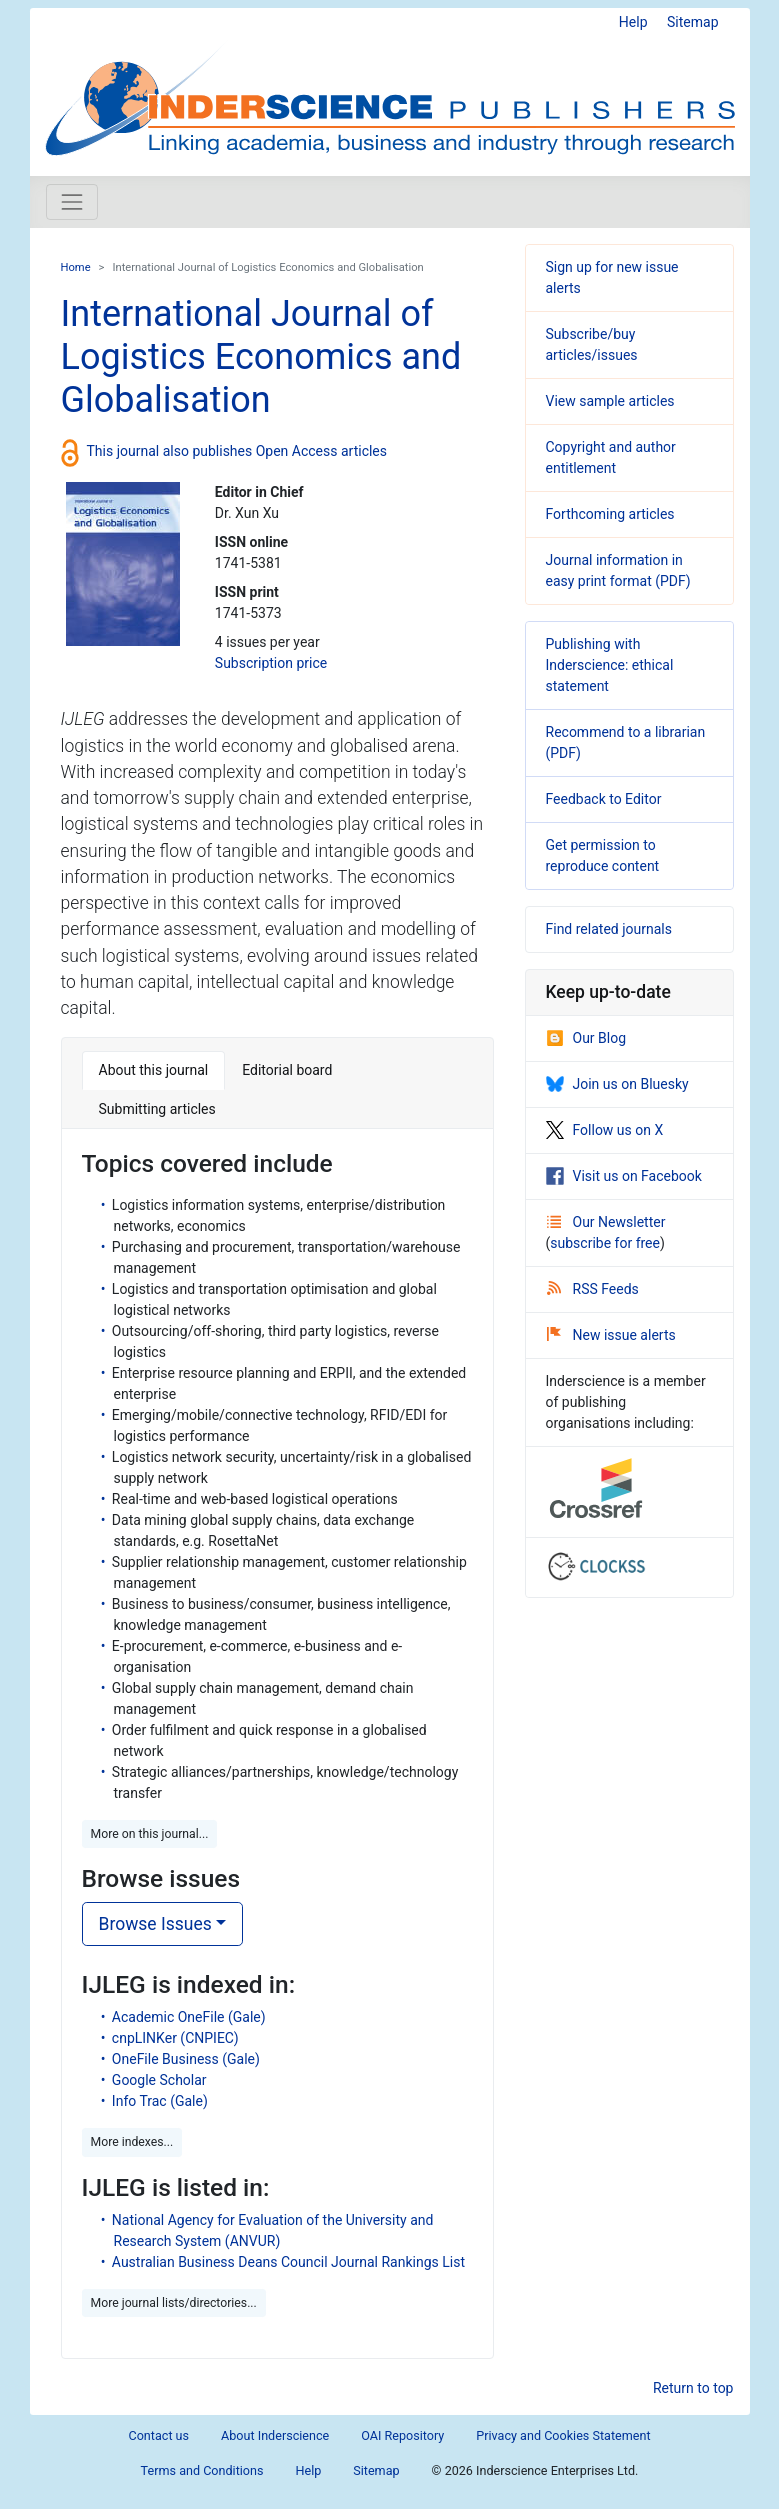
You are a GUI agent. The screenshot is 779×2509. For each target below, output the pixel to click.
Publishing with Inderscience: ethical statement (610, 665)
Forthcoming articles (610, 514)
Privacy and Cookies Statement (563, 2435)
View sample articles (610, 401)
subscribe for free (605, 1243)
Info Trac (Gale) (160, 2101)
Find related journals (609, 929)
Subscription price (271, 663)
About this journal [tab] (154, 1070)
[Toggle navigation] (72, 202)
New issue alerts (611, 1335)
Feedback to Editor (604, 799)
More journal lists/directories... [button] (174, 2303)
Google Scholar (159, 2080)
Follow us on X (605, 1130)
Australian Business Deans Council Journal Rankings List (288, 2262)
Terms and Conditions (202, 2470)
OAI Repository (402, 2435)
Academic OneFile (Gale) (189, 2017)
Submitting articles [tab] (157, 1109)
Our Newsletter (606, 1222)
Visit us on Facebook (624, 1176)
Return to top (693, 2388)
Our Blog (586, 1038)
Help (633, 22)
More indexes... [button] (132, 2142)
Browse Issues (155, 1924)
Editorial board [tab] (287, 1070)
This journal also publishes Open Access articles (237, 451)
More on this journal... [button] (150, 1834)
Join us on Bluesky (617, 1084)
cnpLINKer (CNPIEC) (175, 2038)
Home (76, 267)
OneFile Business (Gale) (186, 2059)
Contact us (158, 2435)
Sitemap (692, 22)
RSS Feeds (593, 1289)
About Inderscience (275, 2435)
